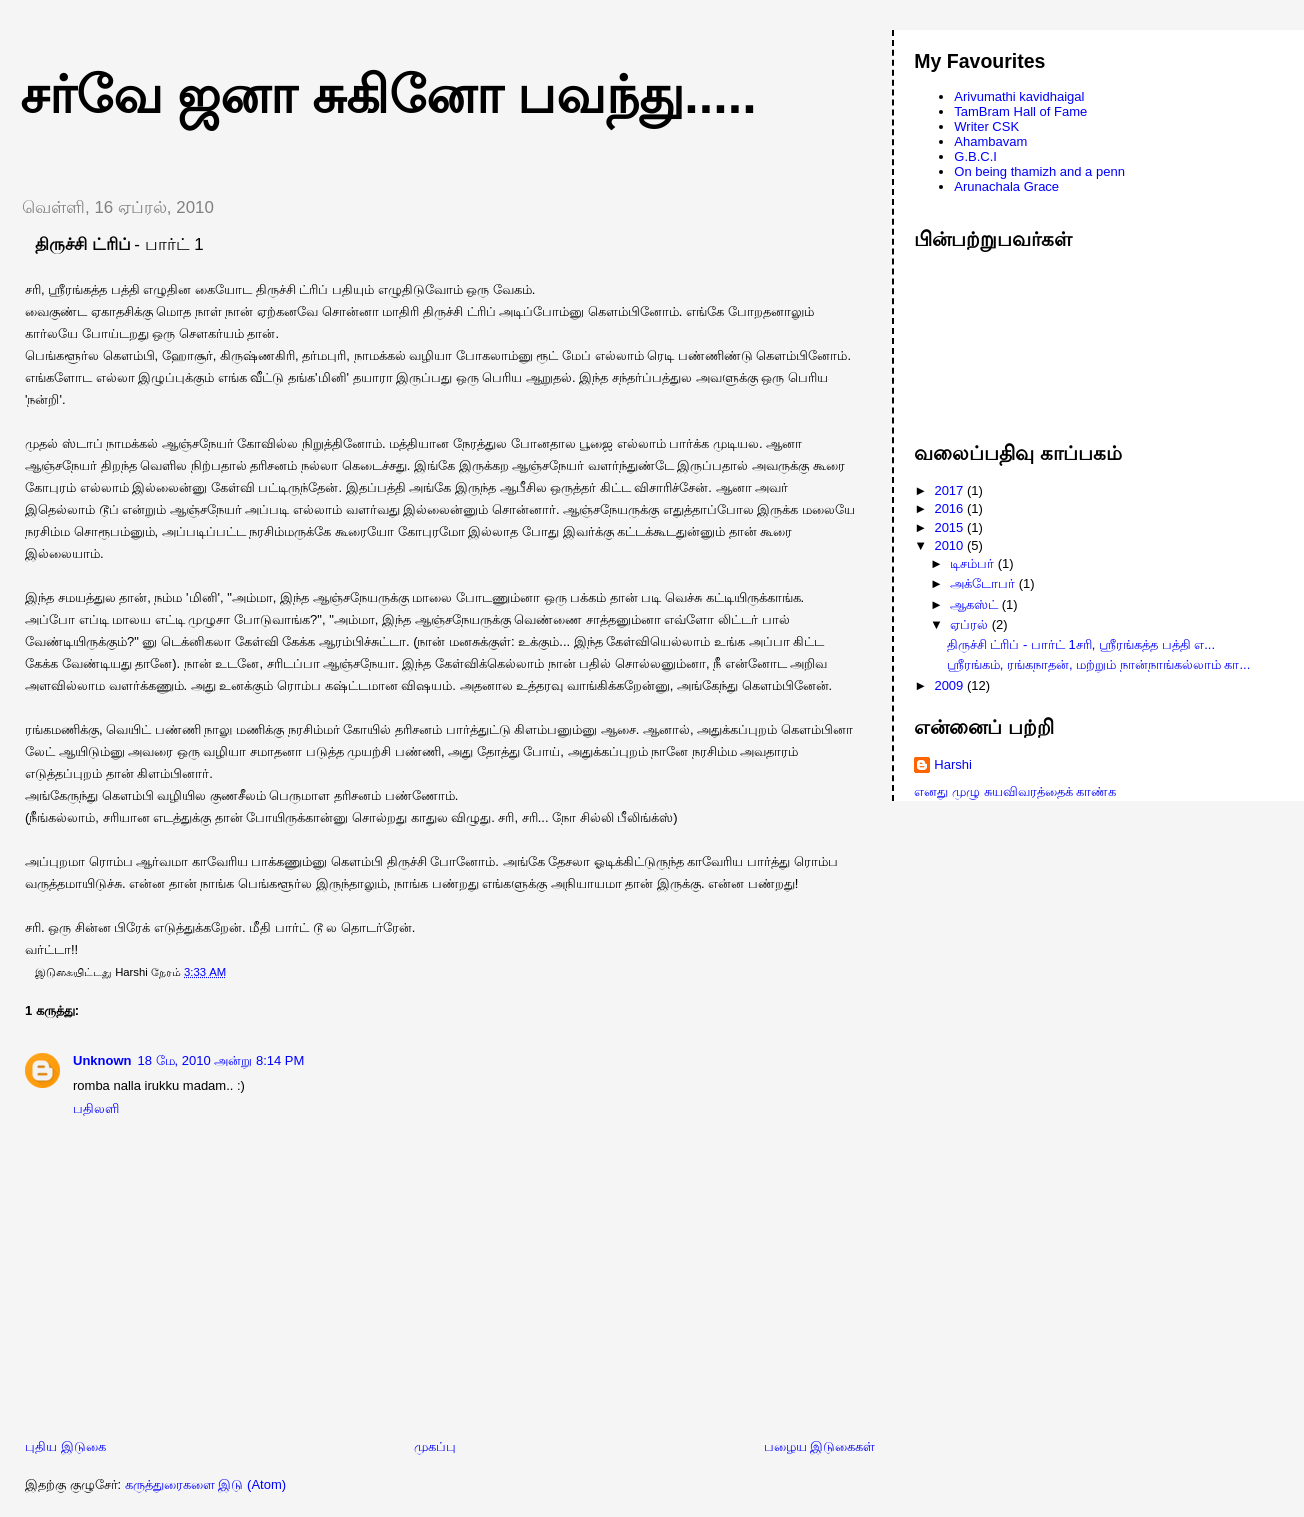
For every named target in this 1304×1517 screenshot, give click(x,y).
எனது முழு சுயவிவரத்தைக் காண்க (1015, 791)
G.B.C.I (975, 156)
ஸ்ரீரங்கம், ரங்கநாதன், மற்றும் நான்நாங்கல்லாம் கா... (1099, 664)
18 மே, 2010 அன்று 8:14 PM (221, 1060)
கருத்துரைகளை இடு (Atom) (205, 1484)
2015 (950, 527)
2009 (950, 685)
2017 (950, 490)
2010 (950, 545)
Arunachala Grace (1006, 186)
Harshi (953, 764)
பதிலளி (96, 1108)
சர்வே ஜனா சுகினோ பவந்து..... (388, 95)
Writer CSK (986, 126)
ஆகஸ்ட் (976, 604)
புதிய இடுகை (65, 1446)
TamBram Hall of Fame (1020, 111)
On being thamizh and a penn (1039, 171)
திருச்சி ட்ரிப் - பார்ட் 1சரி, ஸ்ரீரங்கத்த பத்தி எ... (1081, 644)
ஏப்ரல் (971, 624)
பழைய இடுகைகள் (820, 1446)
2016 (950, 508)
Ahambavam (990, 141)
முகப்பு (435, 1446)
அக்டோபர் (984, 583)
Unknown (102, 1060)
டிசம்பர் (974, 563)
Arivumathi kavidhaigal (1019, 96)
